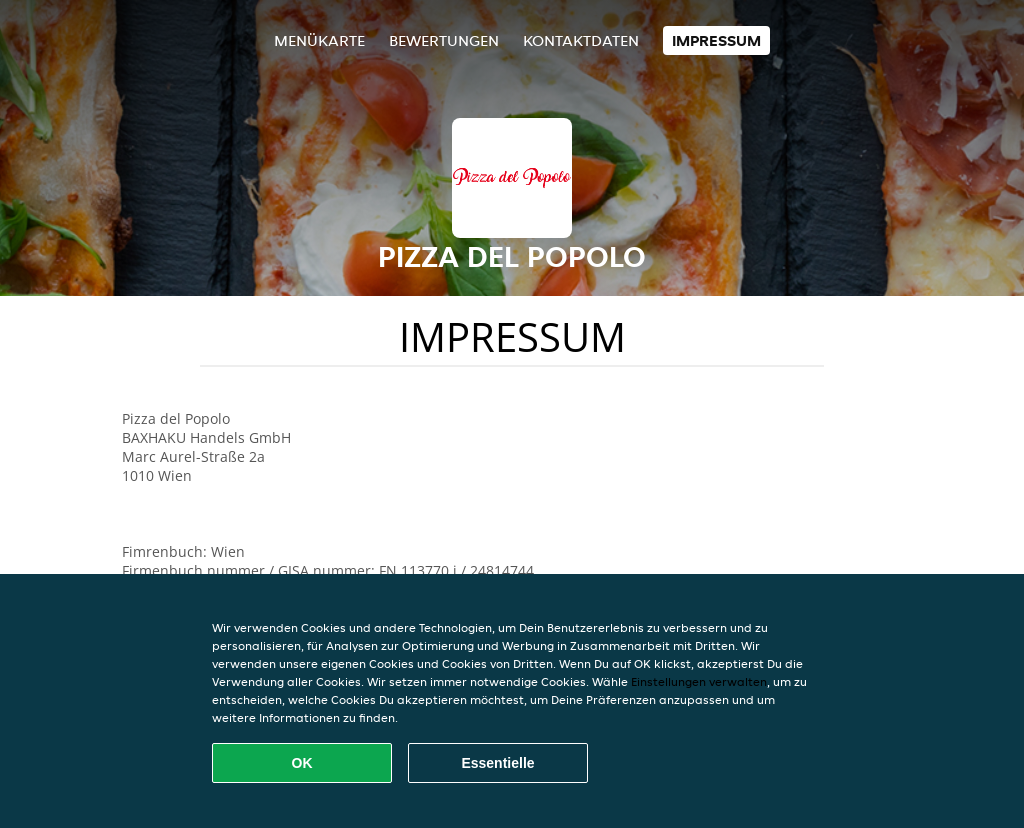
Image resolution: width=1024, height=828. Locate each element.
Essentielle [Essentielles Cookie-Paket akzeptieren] (497, 763)
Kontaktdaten (581, 40)
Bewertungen (444, 40)
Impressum (716, 40)
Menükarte (319, 40)
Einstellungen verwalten (699, 681)
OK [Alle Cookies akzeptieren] (302, 763)
